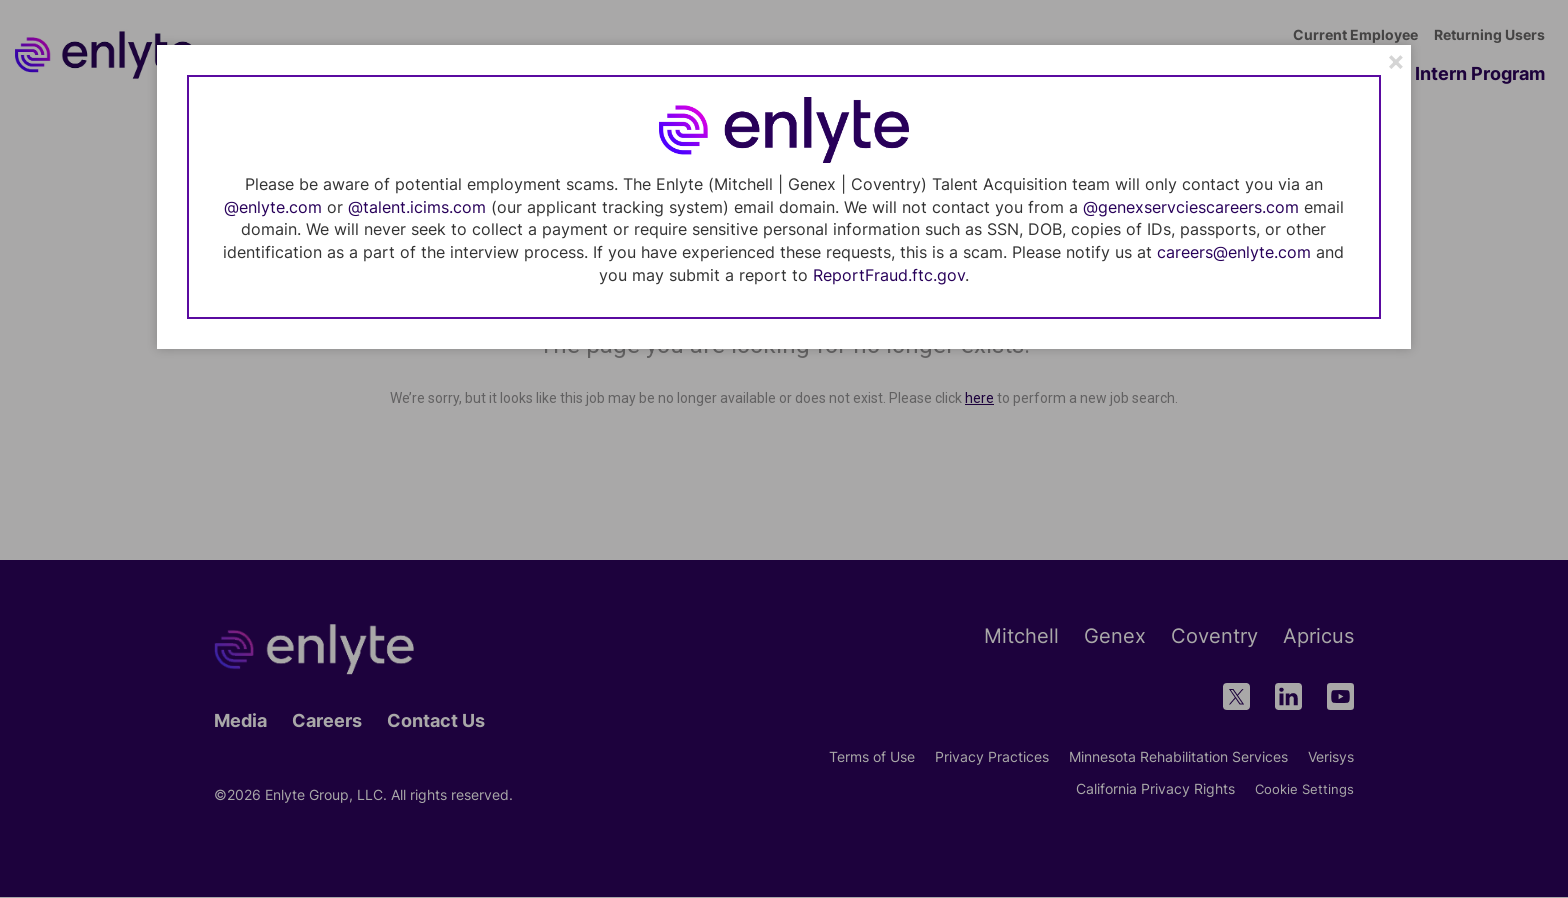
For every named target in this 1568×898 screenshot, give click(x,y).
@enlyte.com (273, 207)
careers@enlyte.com (1234, 252)
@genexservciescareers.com (1191, 207)
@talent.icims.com (417, 207)
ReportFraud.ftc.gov (889, 275)
